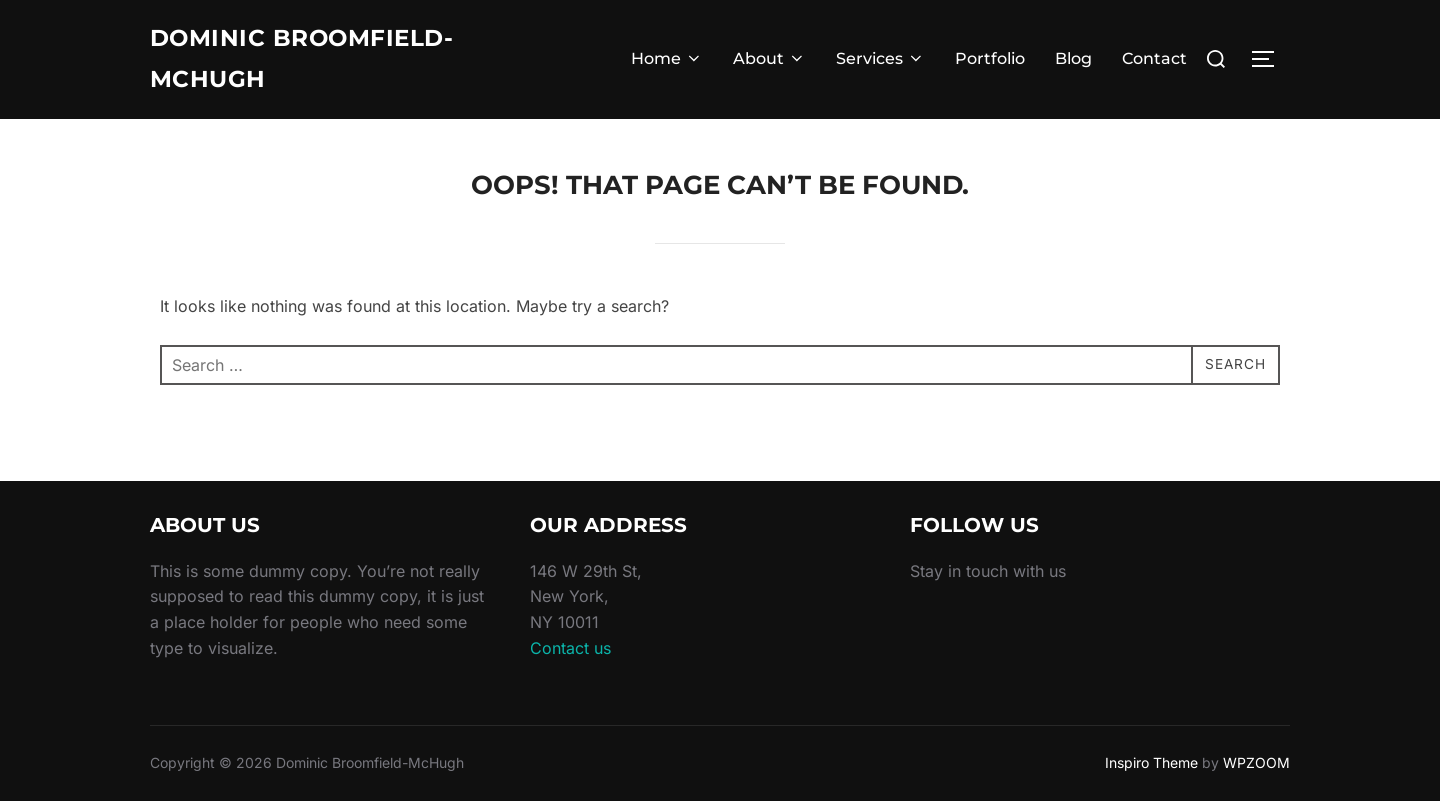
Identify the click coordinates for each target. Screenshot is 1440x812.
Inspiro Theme (1151, 773)
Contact (1154, 64)
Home (667, 64)
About (769, 64)
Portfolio (990, 64)
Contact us (570, 659)
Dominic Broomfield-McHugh (325, 64)
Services (880, 64)
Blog (1073, 64)
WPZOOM (1256, 773)
